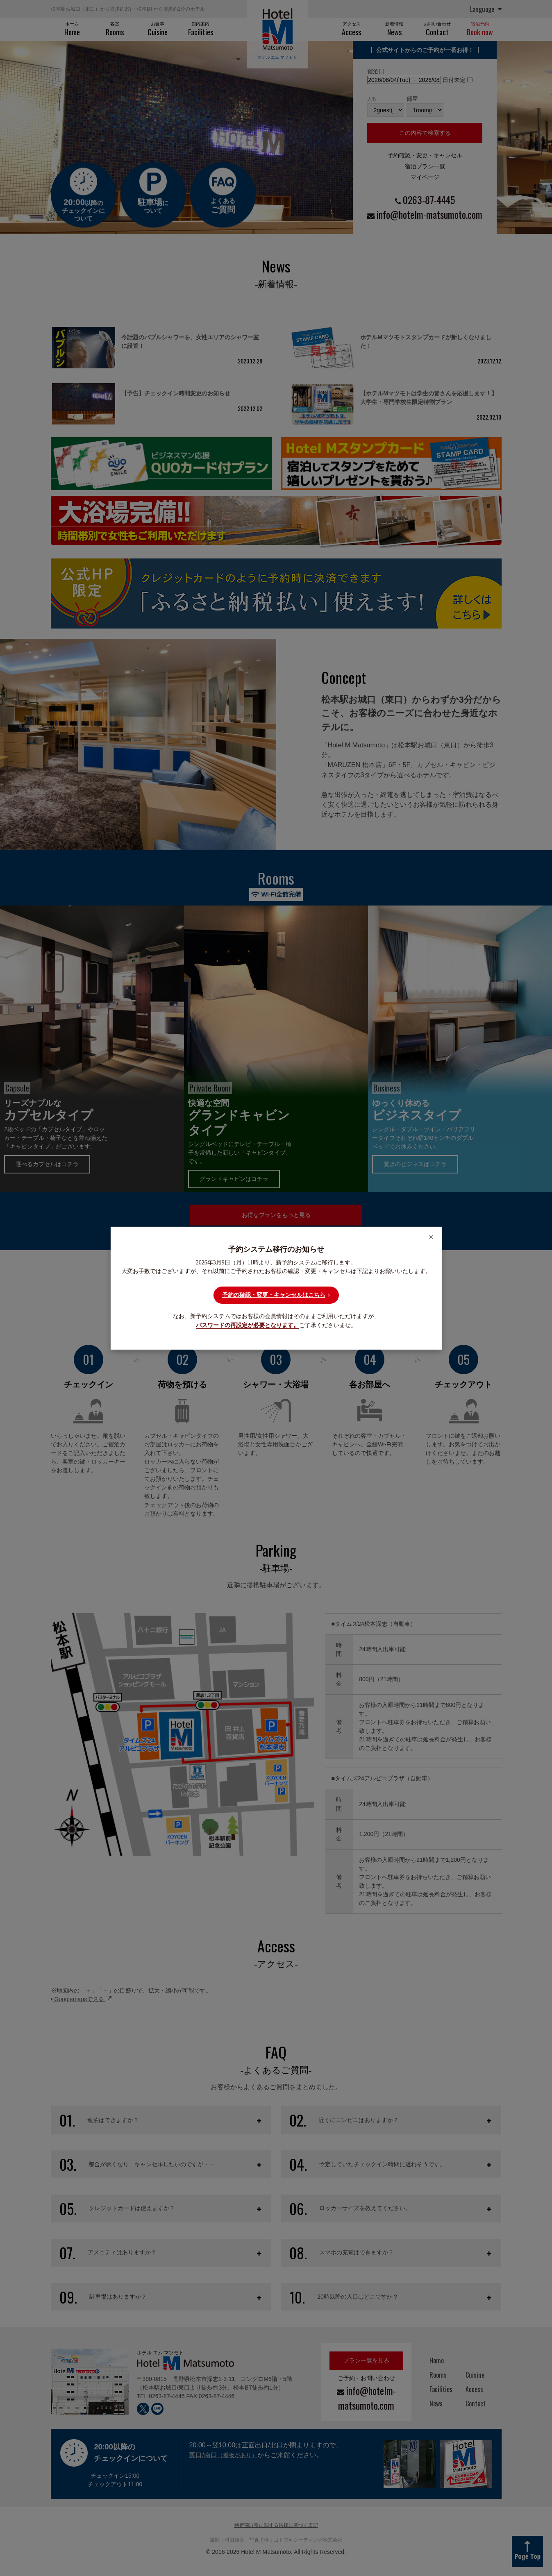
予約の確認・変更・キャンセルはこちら (276, 1295)
